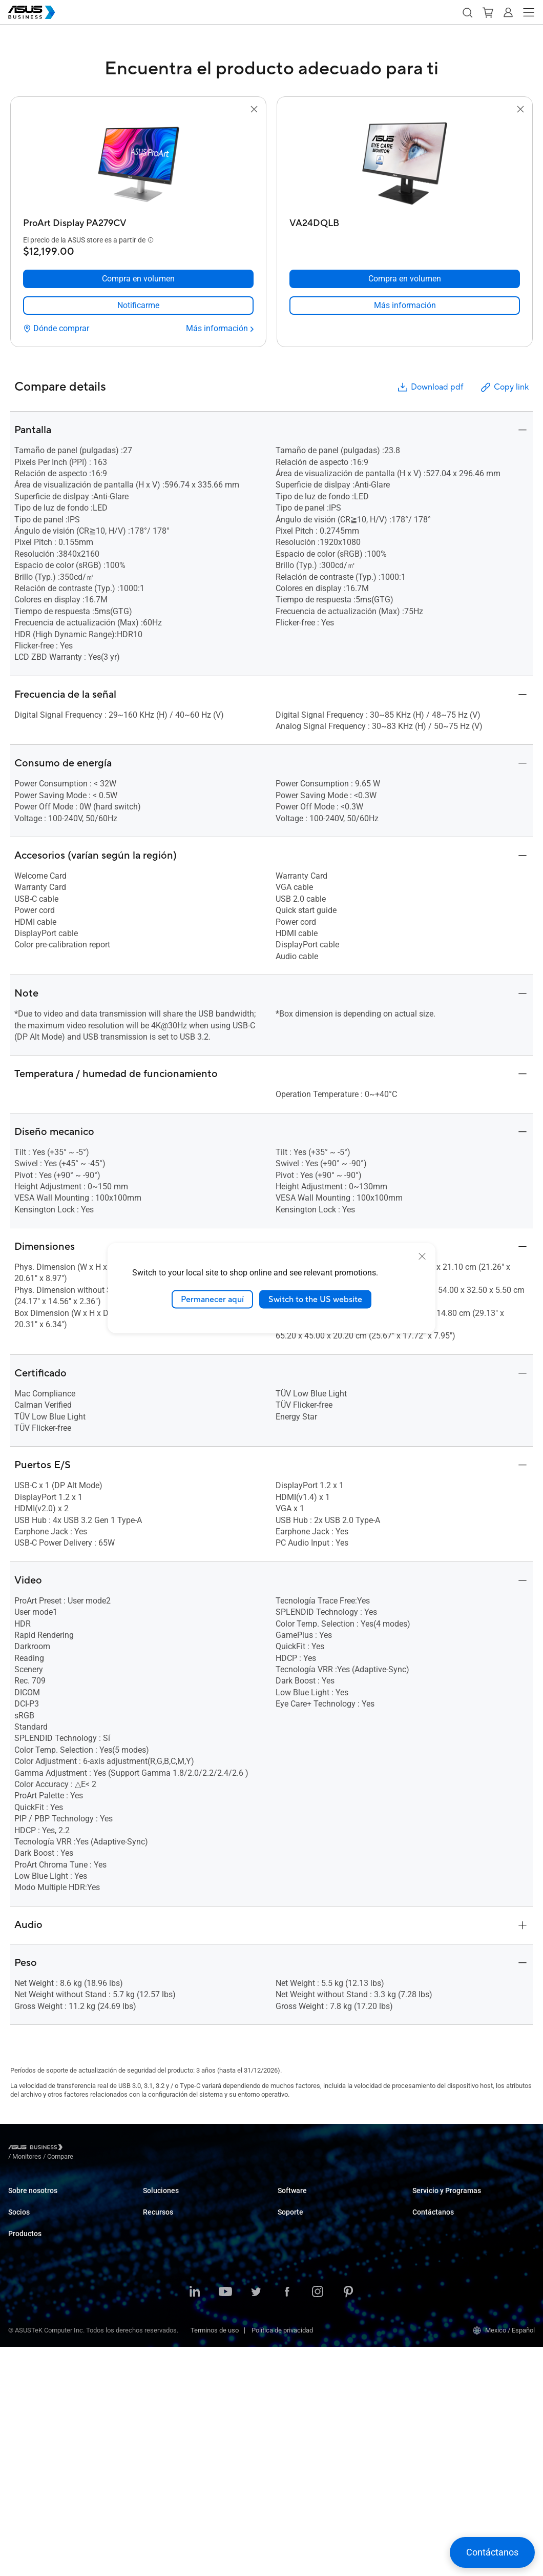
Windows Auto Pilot (306, 2246)
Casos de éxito (164, 2408)
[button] (467, 12)
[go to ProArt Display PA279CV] (138, 164)
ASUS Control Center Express (319, 2231)
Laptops (20, 2309)
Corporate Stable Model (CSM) (456, 2215)
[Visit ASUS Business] (37, 2149)
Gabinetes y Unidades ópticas (51, 2447)
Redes (17, 2432)
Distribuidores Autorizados (46, 2270)
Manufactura (161, 2277)
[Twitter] (256, 2521)
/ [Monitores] (83, 2149)
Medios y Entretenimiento (179, 2307)
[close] (422, 1256)
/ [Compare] (116, 2149)
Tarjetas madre (30, 2385)
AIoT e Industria (31, 2416)
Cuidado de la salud (171, 2261)
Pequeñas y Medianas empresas (190, 2200)
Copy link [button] (504, 387)
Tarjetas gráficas (32, 2401)
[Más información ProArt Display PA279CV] (220, 328)
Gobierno (156, 2338)
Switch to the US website (315, 1299)
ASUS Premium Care (441, 2200)
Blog (149, 2393)
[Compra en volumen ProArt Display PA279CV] (138, 279)
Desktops (22, 2324)
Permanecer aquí (212, 1299)
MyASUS (290, 2200)
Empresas (157, 2215)
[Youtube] (225, 2521)
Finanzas (156, 2323)
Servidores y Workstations (46, 2370)
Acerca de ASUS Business (46, 2200)
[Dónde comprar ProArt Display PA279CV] (56, 328)
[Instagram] (317, 2521)
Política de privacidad (282, 2559)
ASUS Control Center (307, 2215)
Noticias (155, 2423)
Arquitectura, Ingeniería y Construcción (199, 2292)
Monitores (22, 2355)
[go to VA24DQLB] (405, 164)
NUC (14, 2339)
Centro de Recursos (171, 2439)
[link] (138, 305)
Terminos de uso (215, 2559)
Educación (158, 2231)
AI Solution (158, 2354)
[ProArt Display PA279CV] (138, 221)
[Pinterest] (348, 2521)
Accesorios (24, 2462)
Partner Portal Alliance (40, 2254)
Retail (151, 2246)
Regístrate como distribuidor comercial (468, 2270)
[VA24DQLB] (404, 221)
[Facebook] (287, 2521)
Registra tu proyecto (441, 2285)
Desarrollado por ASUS (445, 2231)
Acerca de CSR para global (46, 2215)
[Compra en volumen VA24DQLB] (404, 279)
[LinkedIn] (194, 2521)
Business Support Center (313, 2285)
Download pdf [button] (429, 387)
